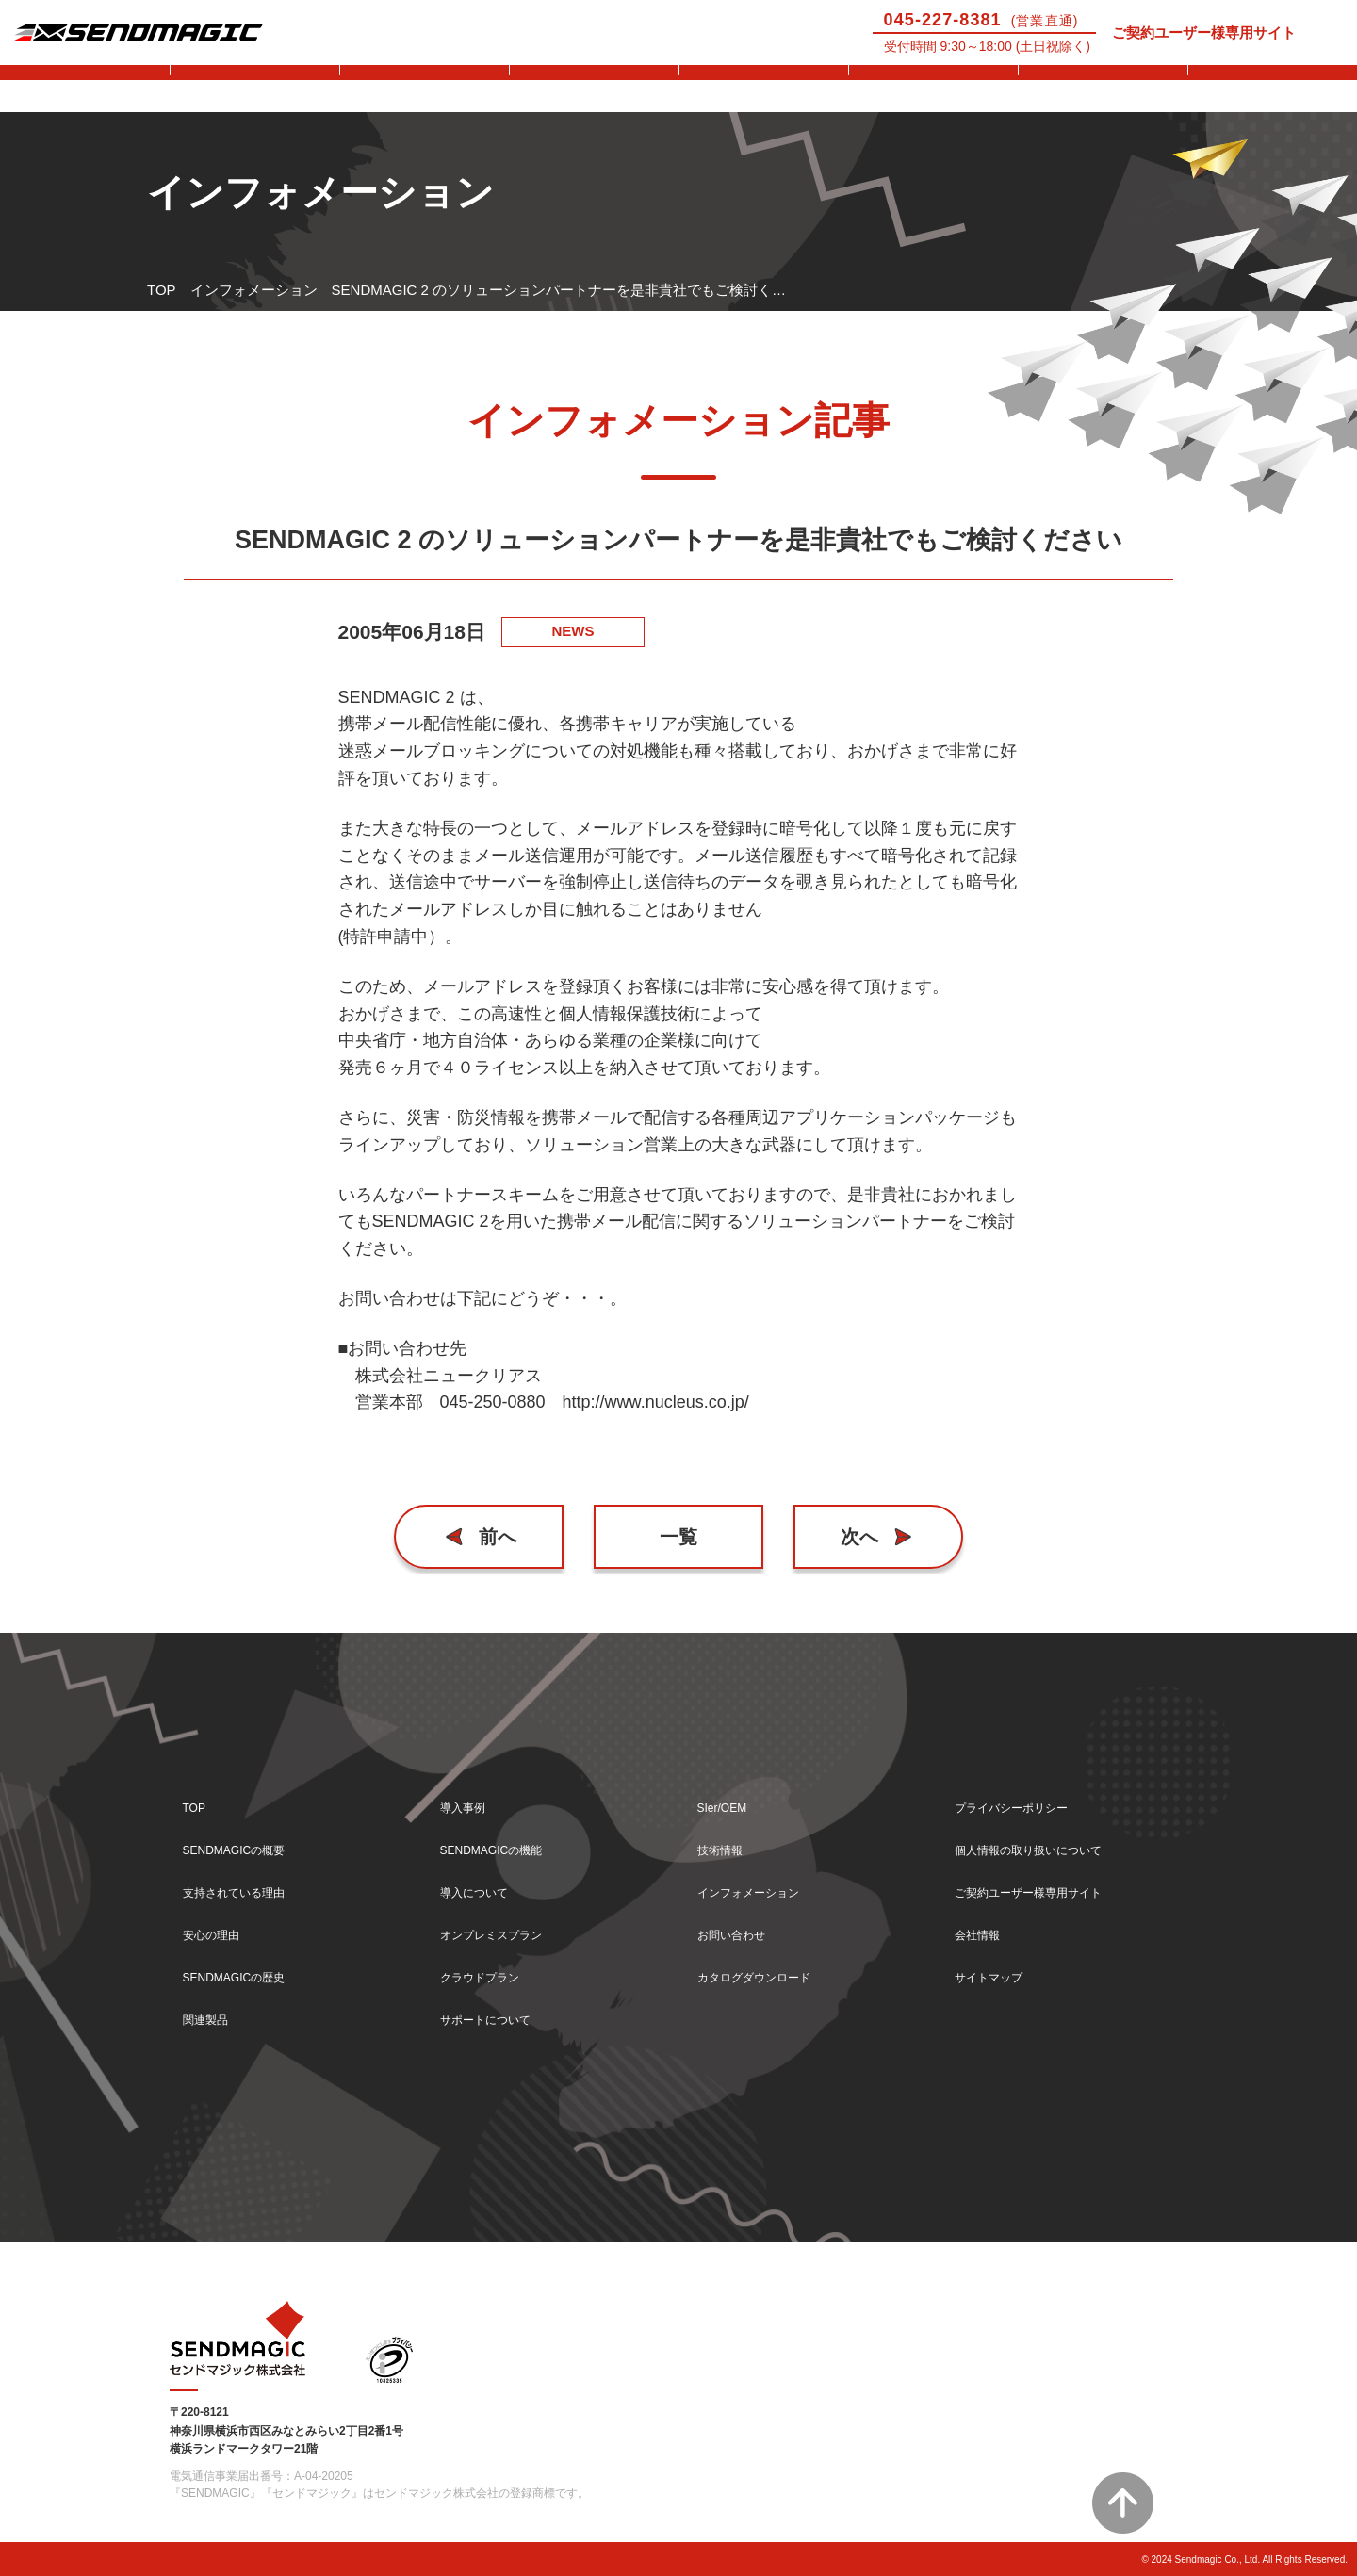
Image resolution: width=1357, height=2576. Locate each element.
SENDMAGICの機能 (504, 1838)
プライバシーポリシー (1025, 1792)
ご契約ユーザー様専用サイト (1204, 32)
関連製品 (211, 2019)
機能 (424, 88)
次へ (854, 1536)
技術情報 (1102, 88)
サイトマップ (997, 1973)
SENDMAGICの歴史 (247, 1973)
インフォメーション (254, 290)
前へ (504, 1536)
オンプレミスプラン (503, 1928)
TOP (161, 290)
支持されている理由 (246, 1883)
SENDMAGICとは (85, 88)
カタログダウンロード (768, 1973)
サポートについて (763, 88)
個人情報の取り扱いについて (1046, 1838)
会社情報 (983, 1928)
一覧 (678, 1536)
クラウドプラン (489, 1973)
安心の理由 (218, 1928)
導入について (593, 88)
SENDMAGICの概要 (247, 1838)
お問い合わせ (1272, 88)
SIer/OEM (932, 88)
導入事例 (254, 88)
